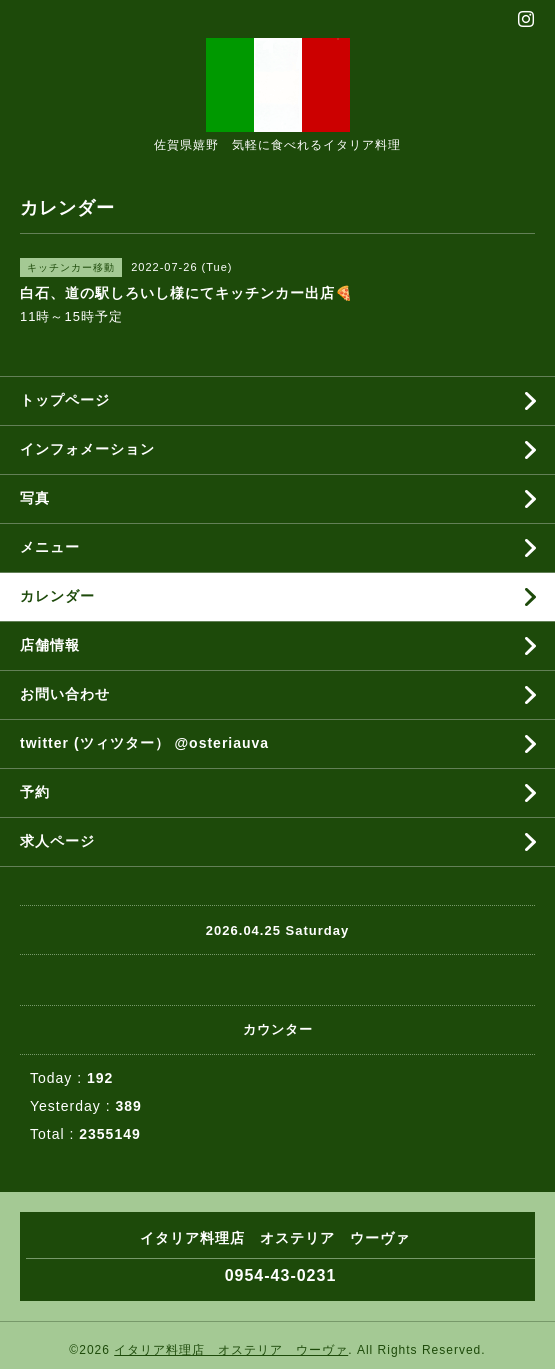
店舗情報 (50, 645)
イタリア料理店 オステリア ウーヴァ (231, 1350)
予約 (35, 792)
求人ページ (57, 841)
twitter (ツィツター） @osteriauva (144, 743)
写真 (35, 498)
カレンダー (57, 596)
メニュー (50, 547)
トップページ (65, 400)
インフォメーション (87, 449)
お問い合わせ (65, 694)
